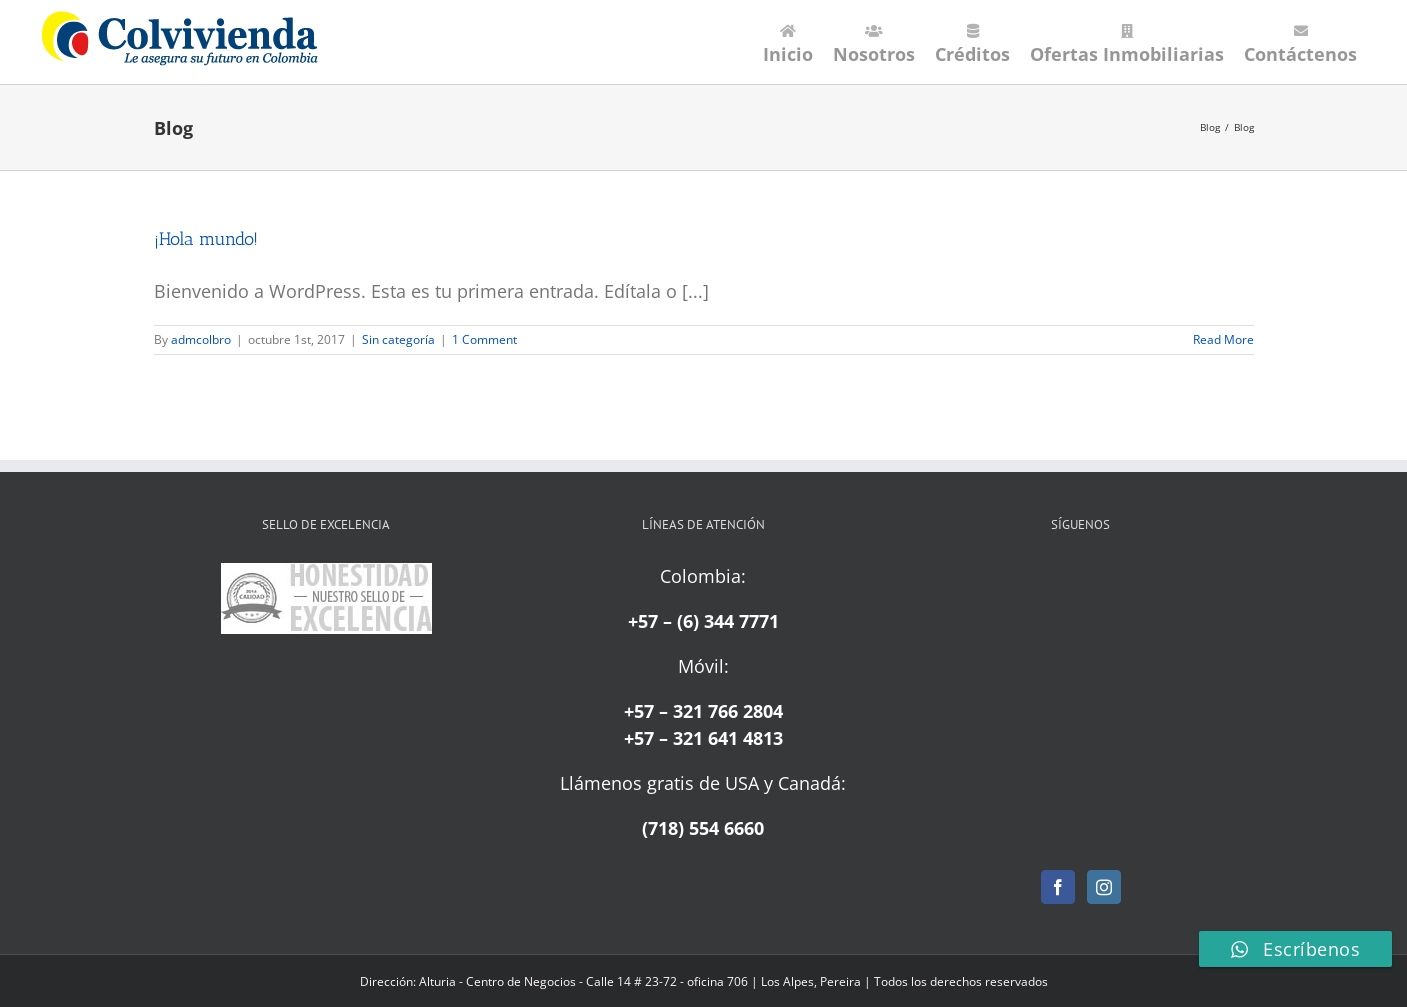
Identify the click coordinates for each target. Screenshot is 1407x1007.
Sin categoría (398, 339)
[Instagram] (1104, 887)
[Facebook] (1058, 887)
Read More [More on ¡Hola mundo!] (1223, 339)
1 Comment (484, 339)
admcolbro (201, 339)
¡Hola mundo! (206, 239)
